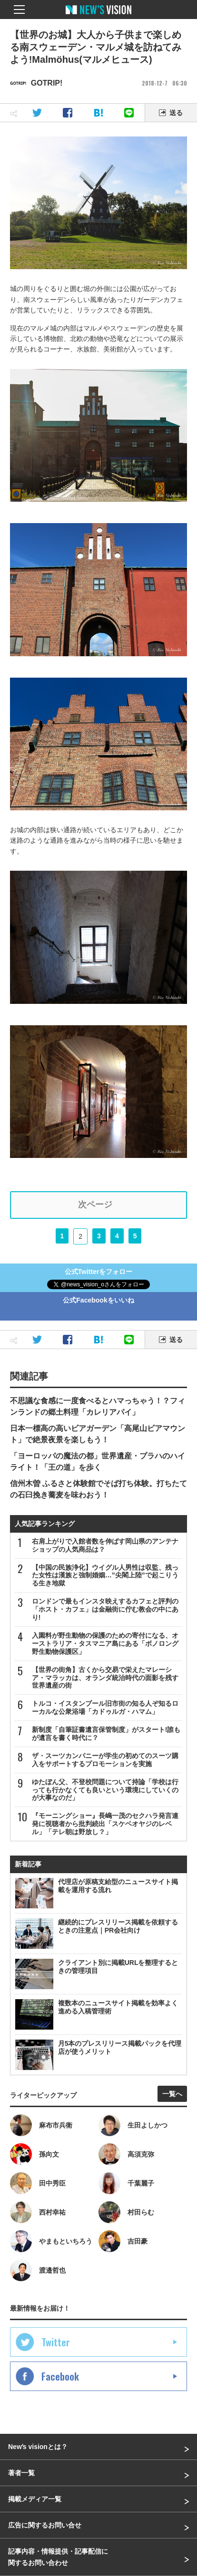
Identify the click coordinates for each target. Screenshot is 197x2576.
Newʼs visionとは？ (38, 2446)
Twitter (55, 2342)
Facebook (60, 2376)
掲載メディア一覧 (34, 2499)
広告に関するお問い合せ (44, 2525)
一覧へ (172, 2094)
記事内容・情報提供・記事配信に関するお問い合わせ (58, 2556)
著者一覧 (21, 2473)
